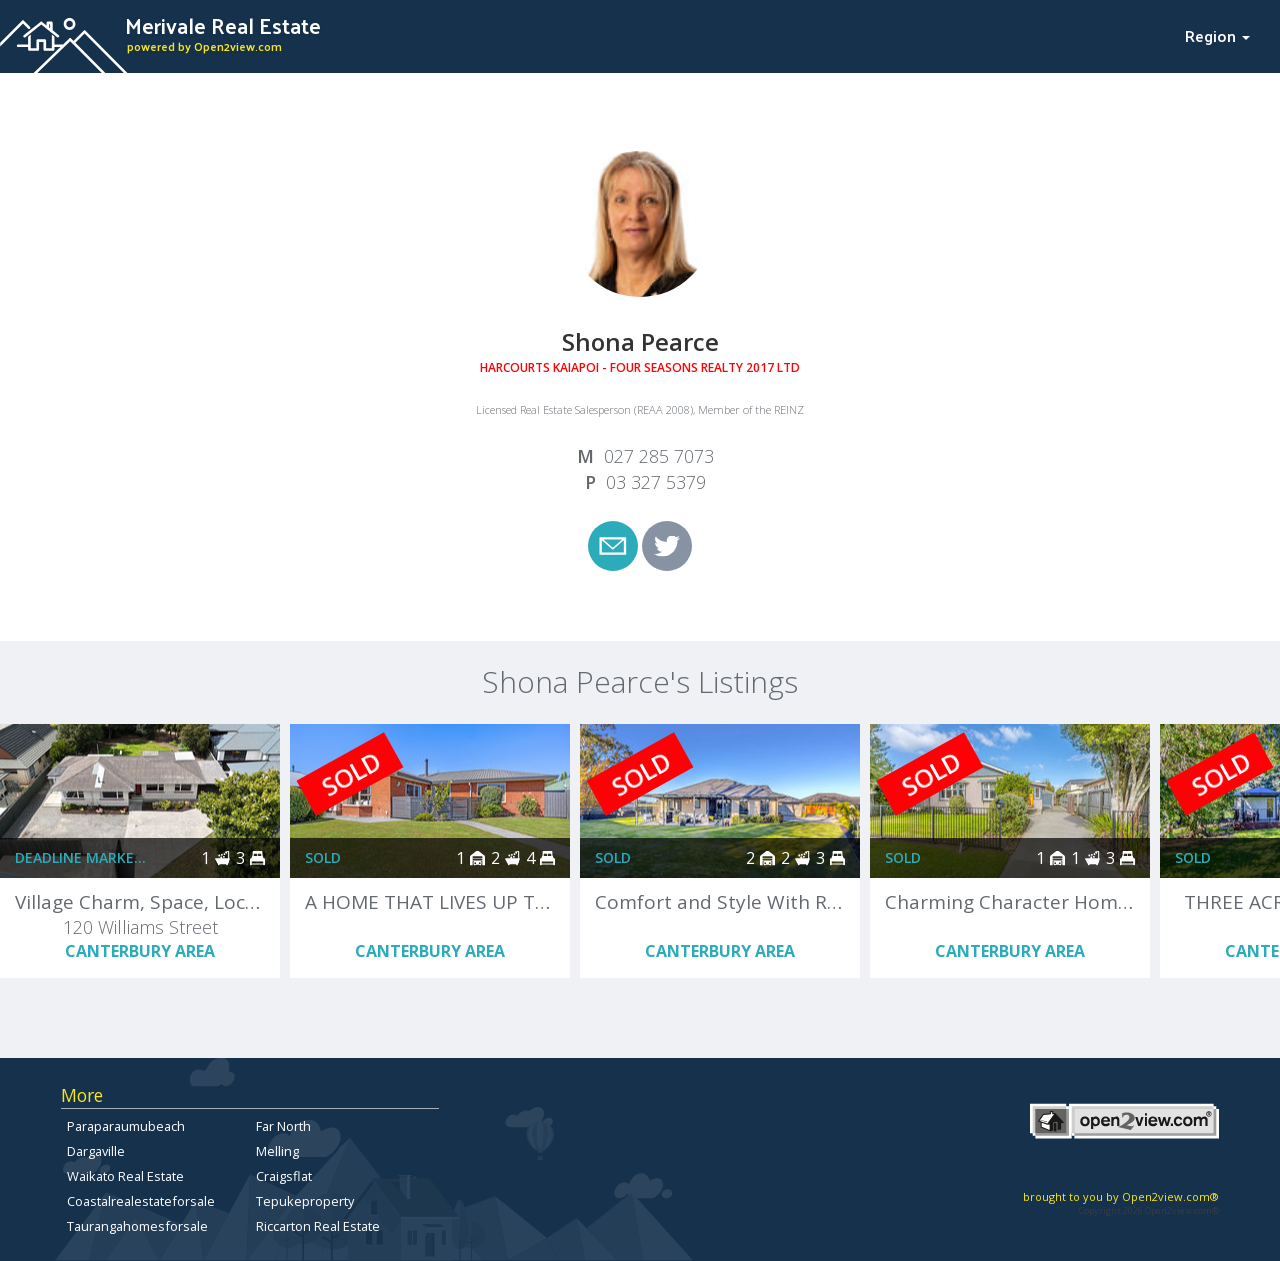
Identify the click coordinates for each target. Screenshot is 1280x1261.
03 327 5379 (656, 482)
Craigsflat (284, 1176)
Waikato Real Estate (125, 1176)
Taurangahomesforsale (137, 1226)
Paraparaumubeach (126, 1126)
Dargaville (96, 1151)
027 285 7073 (659, 456)
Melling (277, 1151)
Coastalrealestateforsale (141, 1201)
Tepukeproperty (305, 1201)
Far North (283, 1126)
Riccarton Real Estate (318, 1226)
